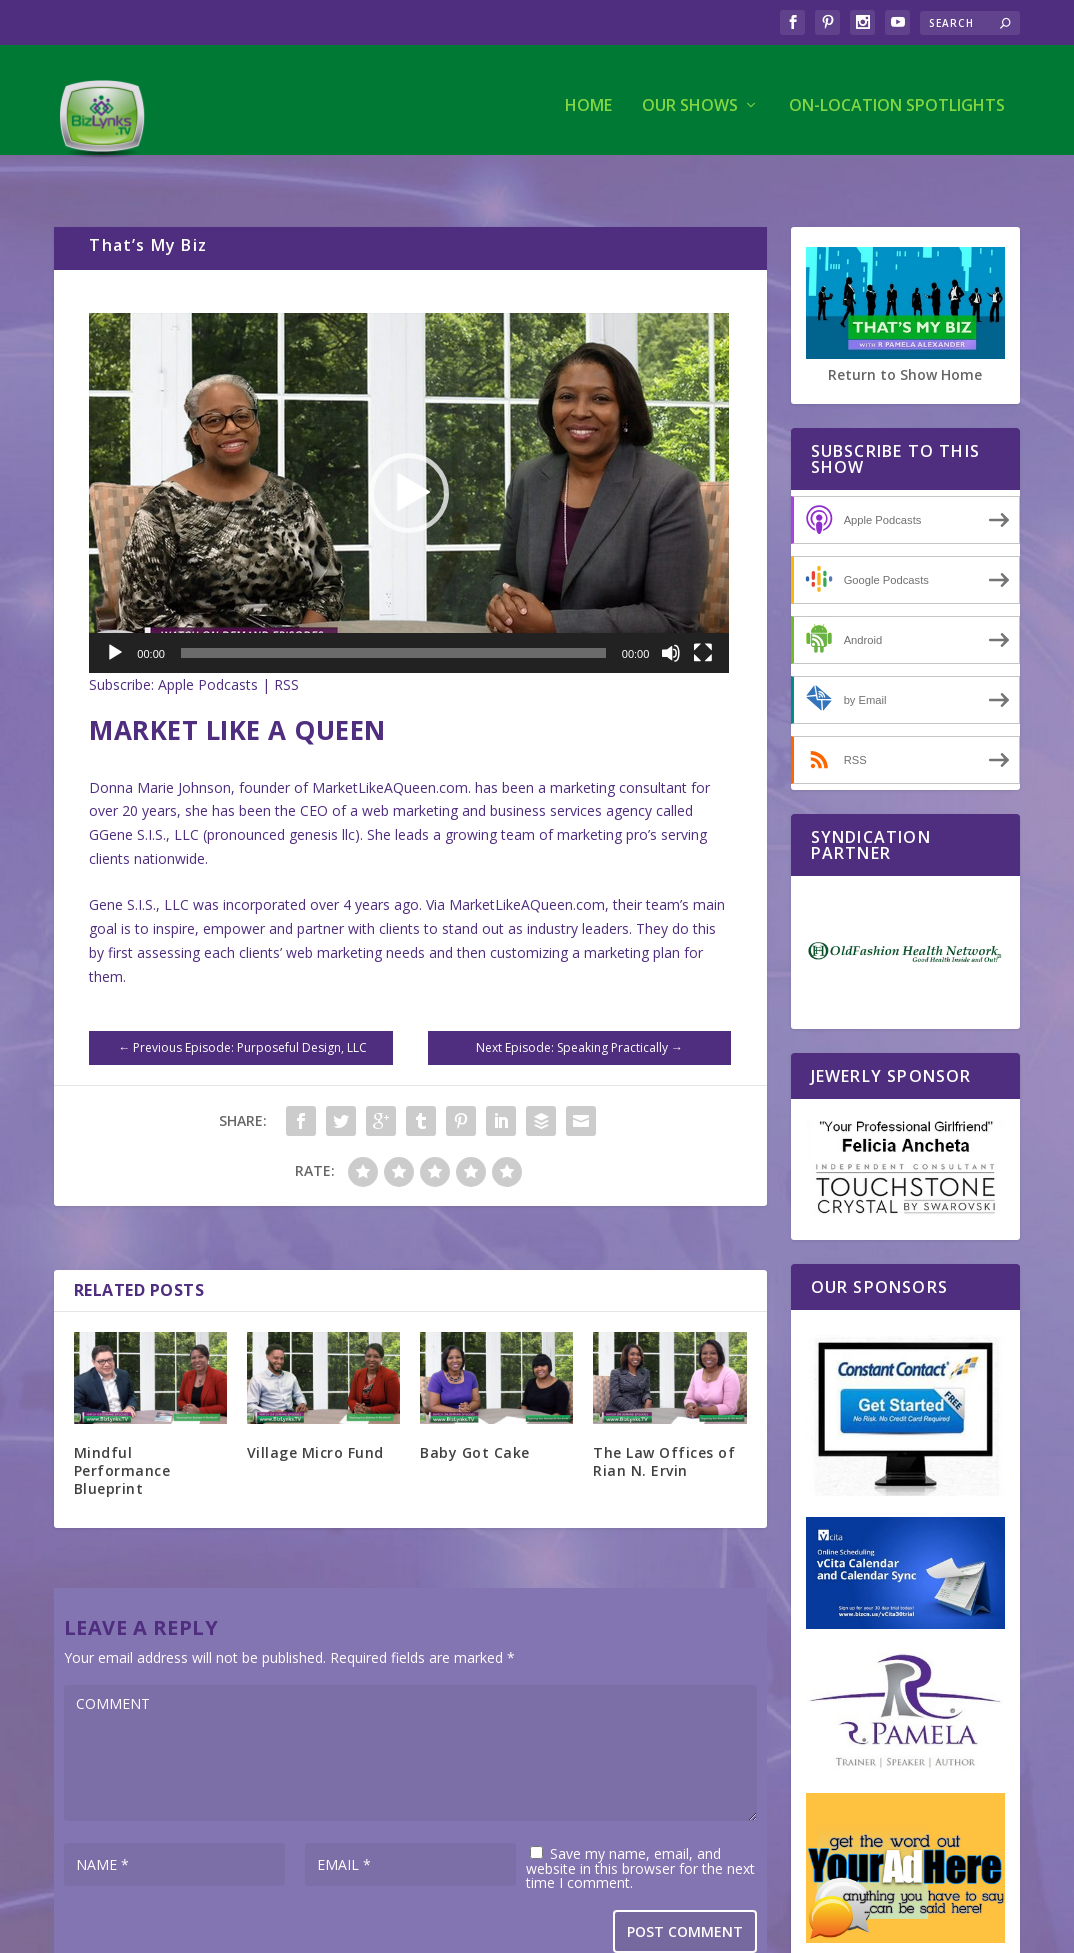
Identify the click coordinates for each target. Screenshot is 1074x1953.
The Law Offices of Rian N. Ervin (664, 1420)
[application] (409, 452)
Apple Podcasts (208, 643)
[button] (409, 452)
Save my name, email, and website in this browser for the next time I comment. (640, 1827)
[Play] (115, 612)
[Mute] (671, 612)
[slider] (393, 612)
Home (588, 96)
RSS (286, 643)
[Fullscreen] (703, 612)
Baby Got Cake (475, 1411)
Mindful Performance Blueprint (122, 1429)
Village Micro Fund (315, 1411)
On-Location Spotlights (897, 96)
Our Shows (690, 96)
